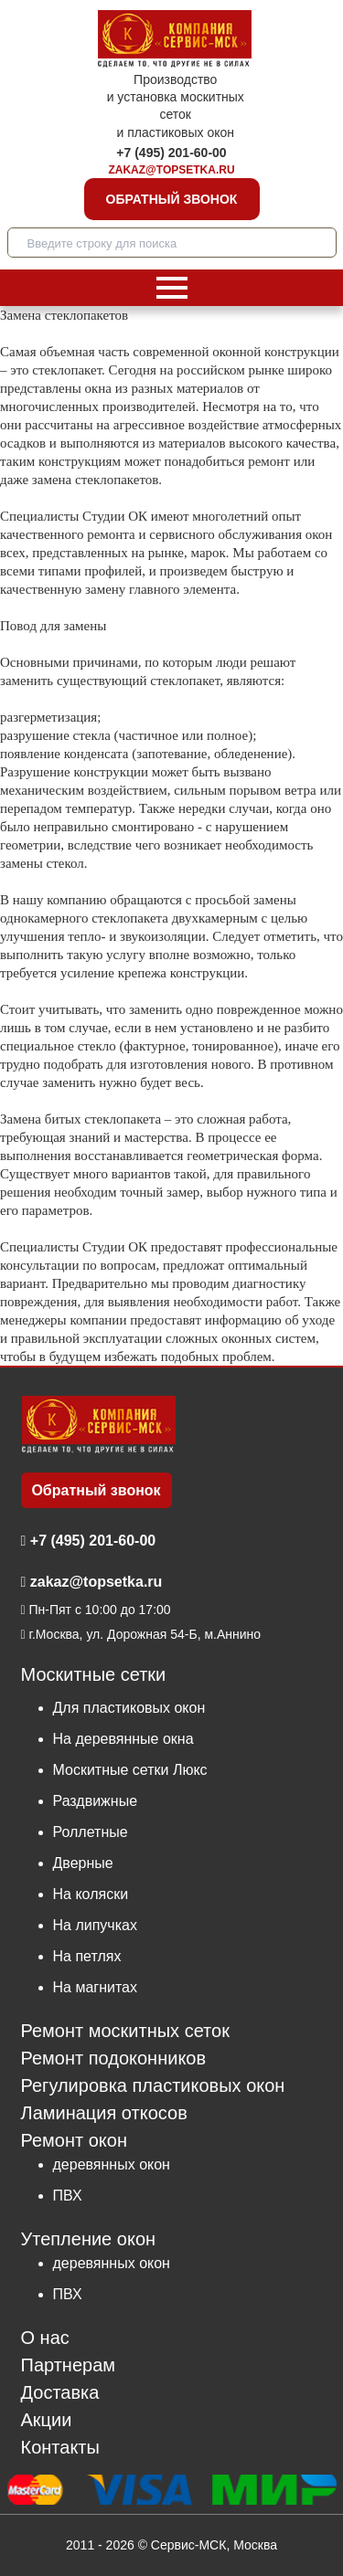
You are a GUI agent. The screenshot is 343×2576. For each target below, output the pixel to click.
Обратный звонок (172, 199)
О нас (45, 2338)
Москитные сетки (93, 1674)
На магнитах (95, 1987)
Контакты (60, 2447)
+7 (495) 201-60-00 (171, 152)
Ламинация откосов (104, 2113)
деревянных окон (111, 2164)
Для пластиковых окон (129, 1708)
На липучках (95, 1925)
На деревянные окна (123, 1739)
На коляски (91, 1894)
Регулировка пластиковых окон (153, 2086)
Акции (46, 2420)
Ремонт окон (74, 2140)
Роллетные (90, 1832)
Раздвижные (95, 1801)
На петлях (87, 1956)
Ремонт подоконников (114, 2058)
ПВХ (67, 2195)
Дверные (83, 1863)
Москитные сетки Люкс (130, 1770)
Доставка (60, 2392)
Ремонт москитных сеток (125, 2031)
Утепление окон (88, 2238)
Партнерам (68, 2365)
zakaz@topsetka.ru (171, 170)
